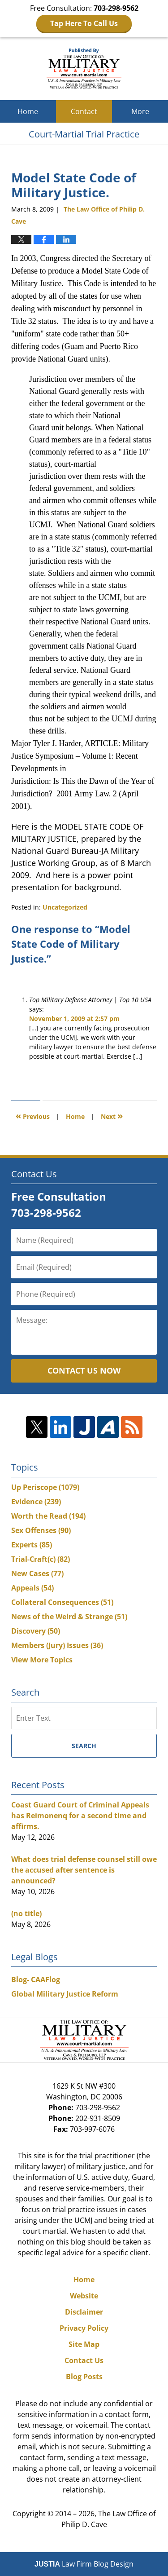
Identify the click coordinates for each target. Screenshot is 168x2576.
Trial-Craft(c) (40, 1559)
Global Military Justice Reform (64, 1994)
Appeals (32, 1588)
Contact (84, 111)
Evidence (36, 1502)
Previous (33, 1115)
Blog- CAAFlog (35, 1979)
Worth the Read (48, 1516)
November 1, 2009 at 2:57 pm (74, 1018)
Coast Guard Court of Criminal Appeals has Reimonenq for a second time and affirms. (80, 1815)
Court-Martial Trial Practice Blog (84, 69)
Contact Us (84, 2360)
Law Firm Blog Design (84, 2564)
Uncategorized (65, 907)
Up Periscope (45, 1487)
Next (112, 1115)
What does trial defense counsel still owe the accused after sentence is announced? (84, 1870)
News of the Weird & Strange (69, 1617)
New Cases (37, 1573)
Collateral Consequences (62, 1602)
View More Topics (42, 1660)
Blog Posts (84, 2377)
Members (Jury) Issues (57, 1645)
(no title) (26, 1913)
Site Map (84, 2344)
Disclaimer (84, 2312)
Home (27, 111)
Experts (31, 1545)
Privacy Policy (84, 2328)
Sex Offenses (41, 1530)
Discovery (35, 1631)
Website (84, 2296)
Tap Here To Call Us (84, 23)
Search (84, 1745)
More (140, 111)
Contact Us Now (84, 1370)
